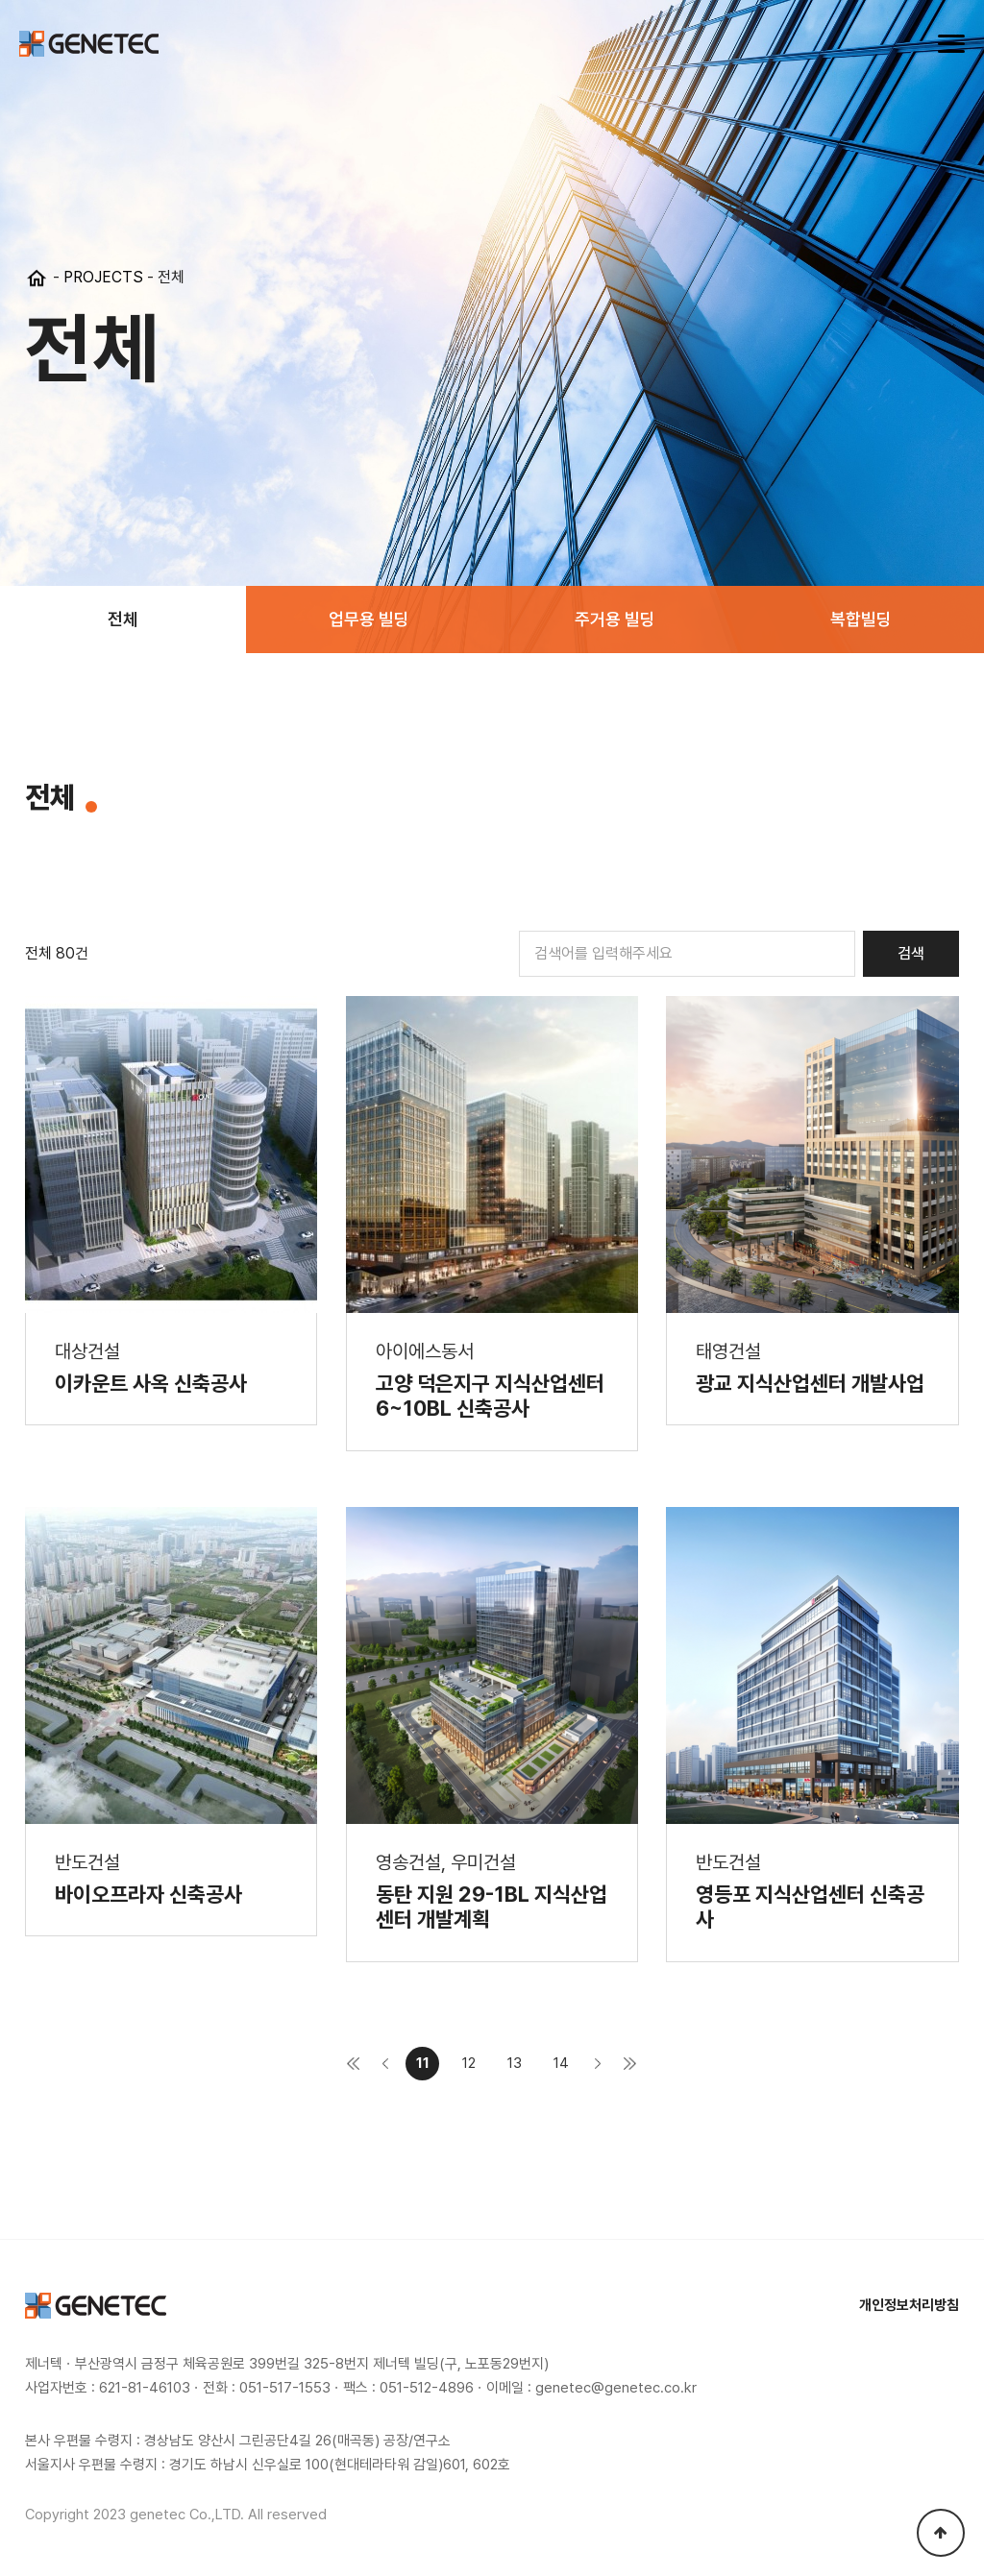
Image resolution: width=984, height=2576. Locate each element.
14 (561, 2063)
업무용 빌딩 (369, 619)
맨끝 (630, 2063)
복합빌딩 (861, 619)
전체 (123, 619)
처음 (353, 2063)
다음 (598, 2063)
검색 (911, 953)
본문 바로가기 (0, 0)
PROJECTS (103, 277)
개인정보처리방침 (909, 2305)
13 (514, 2063)
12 (469, 2063)
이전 (384, 2063)
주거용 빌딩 (615, 619)
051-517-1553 (285, 2387)
